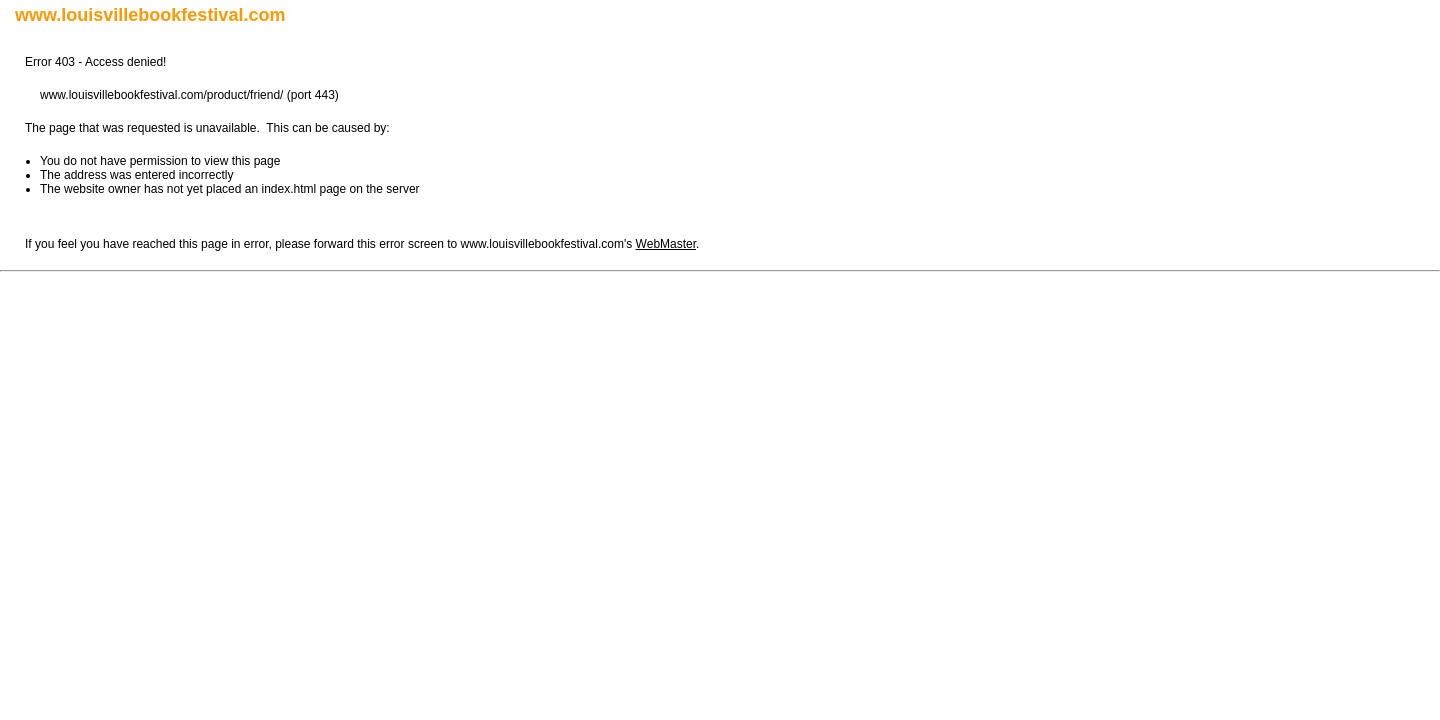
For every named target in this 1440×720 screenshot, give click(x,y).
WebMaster (666, 244)
